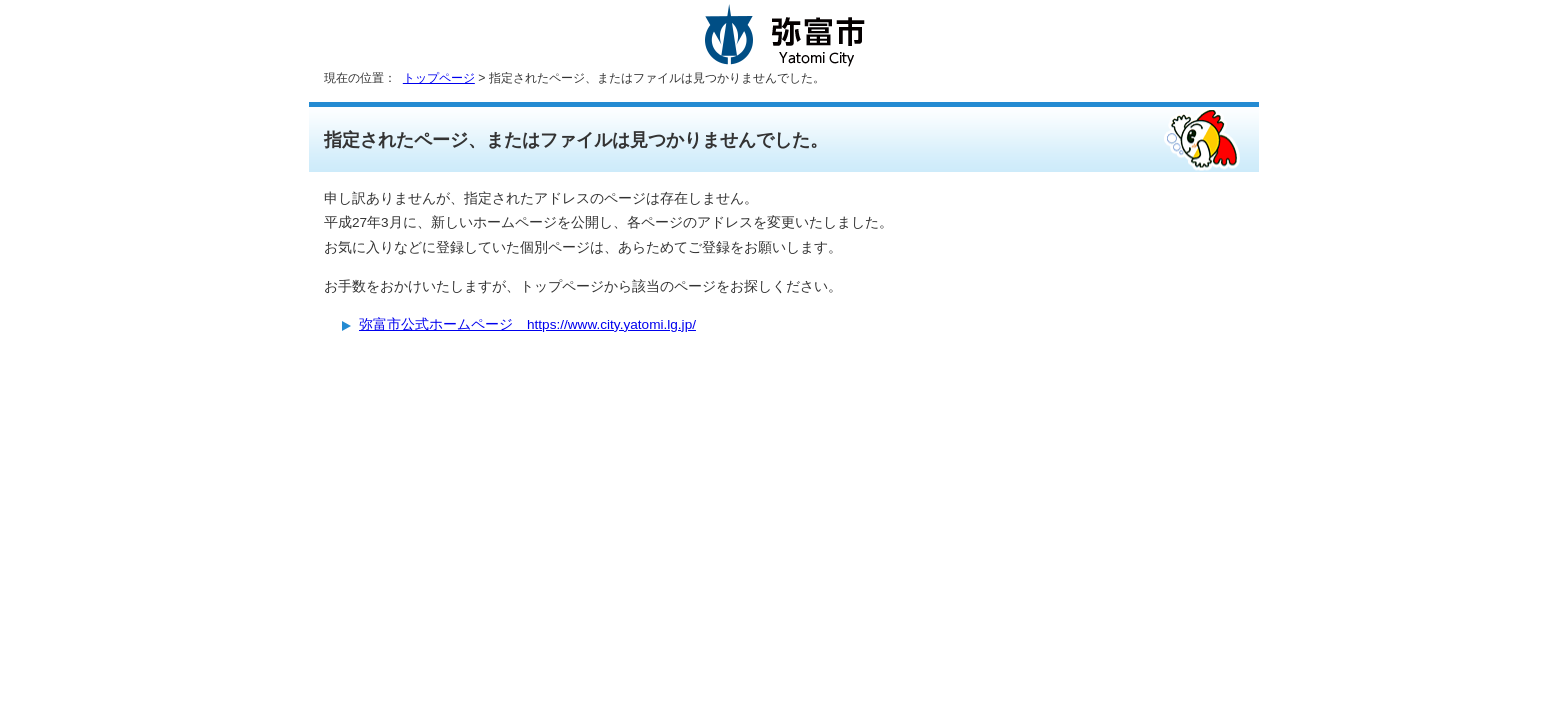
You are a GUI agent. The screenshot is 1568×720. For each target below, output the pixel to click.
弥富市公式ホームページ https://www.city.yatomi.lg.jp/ (527, 324)
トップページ (439, 78)
